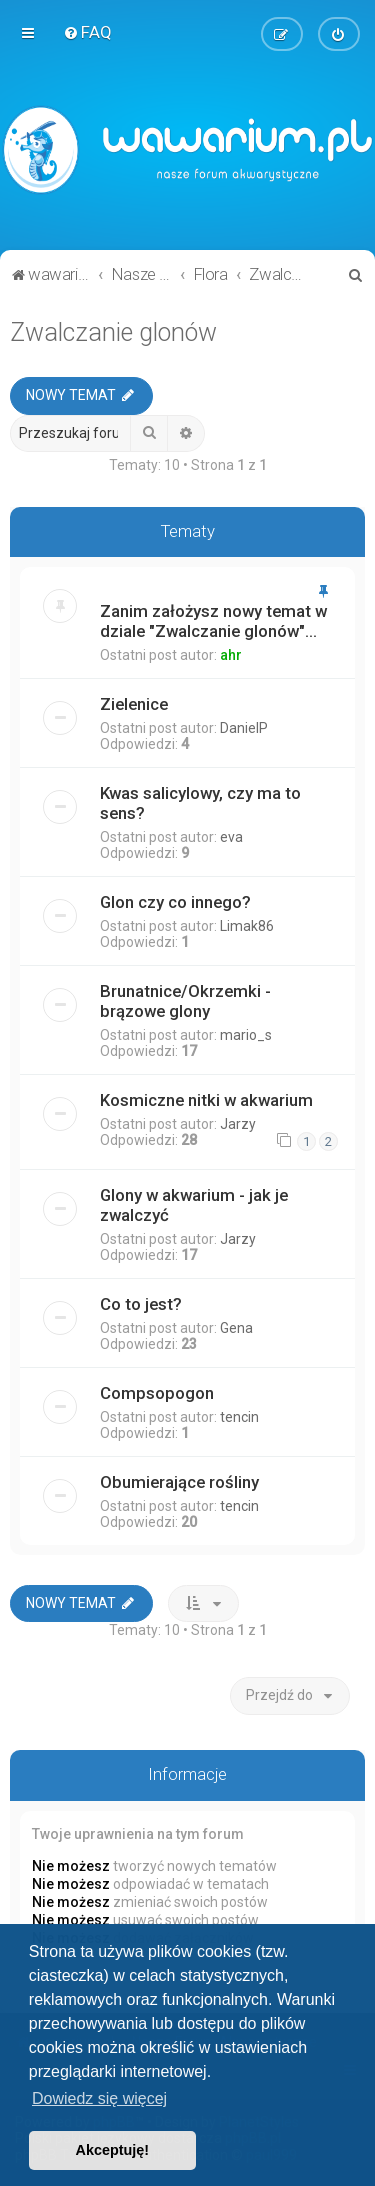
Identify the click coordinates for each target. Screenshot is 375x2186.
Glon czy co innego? (175, 902)
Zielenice (134, 704)
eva (231, 837)
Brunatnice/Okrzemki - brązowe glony (185, 1001)
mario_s (246, 1035)
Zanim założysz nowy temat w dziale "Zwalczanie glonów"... (213, 621)
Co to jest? (141, 1303)
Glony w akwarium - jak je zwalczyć (194, 1204)
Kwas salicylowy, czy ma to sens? (200, 803)
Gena (236, 1327)
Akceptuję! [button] (113, 2150)
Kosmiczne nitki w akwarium (206, 1100)
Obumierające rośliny (179, 1481)
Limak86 (247, 926)
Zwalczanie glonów (113, 332)
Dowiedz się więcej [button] (99, 2098)
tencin (239, 1416)
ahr (231, 655)
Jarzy (238, 1124)
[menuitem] (87, 32)
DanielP (244, 728)
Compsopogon (157, 1392)
